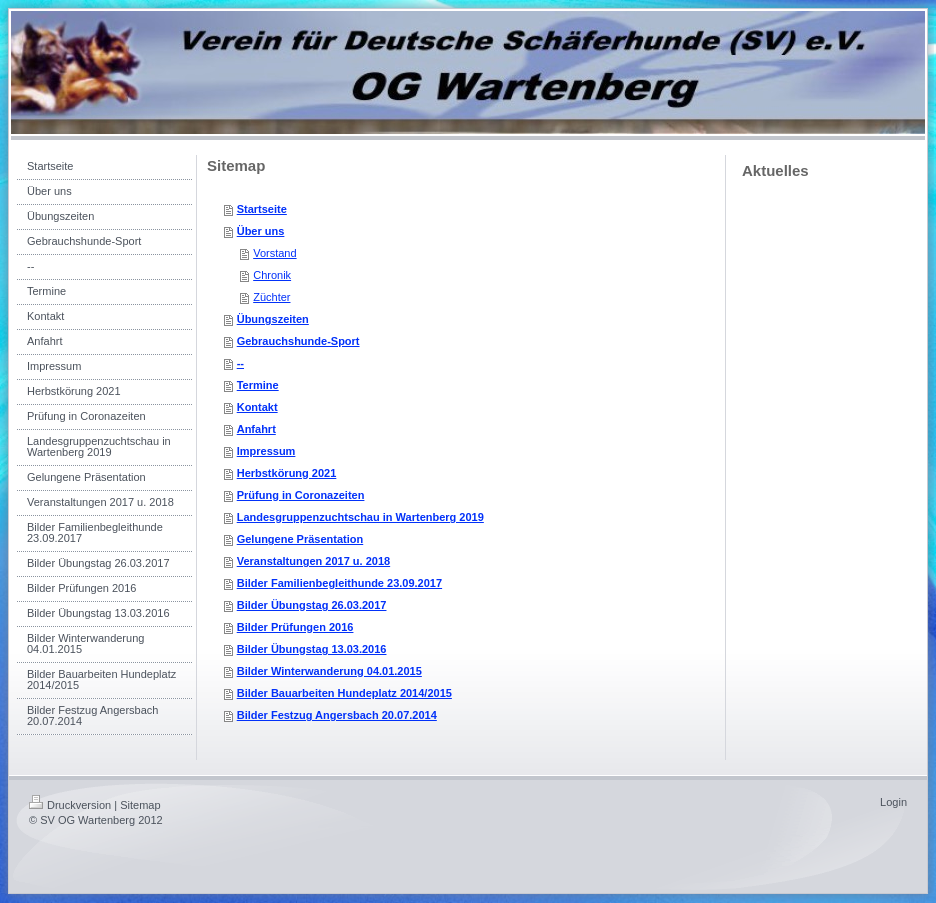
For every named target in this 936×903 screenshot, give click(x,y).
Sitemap (140, 805)
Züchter (271, 297)
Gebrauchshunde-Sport (298, 341)
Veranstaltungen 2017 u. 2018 (313, 561)
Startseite (262, 209)
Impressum (266, 451)
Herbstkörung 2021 (287, 473)
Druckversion (70, 805)
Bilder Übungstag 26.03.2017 (312, 605)
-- (240, 363)
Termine (258, 385)
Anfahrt (256, 429)
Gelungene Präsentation (300, 539)
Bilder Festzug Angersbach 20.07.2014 (337, 715)
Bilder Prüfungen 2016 (295, 627)
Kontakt (257, 407)
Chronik (272, 275)
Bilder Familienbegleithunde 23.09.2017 (339, 583)
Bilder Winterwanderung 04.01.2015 (329, 671)
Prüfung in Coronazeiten (301, 495)
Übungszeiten (273, 319)
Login (893, 802)
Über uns (261, 231)
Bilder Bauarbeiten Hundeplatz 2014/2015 (344, 693)
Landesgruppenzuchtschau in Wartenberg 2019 (360, 517)
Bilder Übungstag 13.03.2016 (312, 649)
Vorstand (274, 253)
